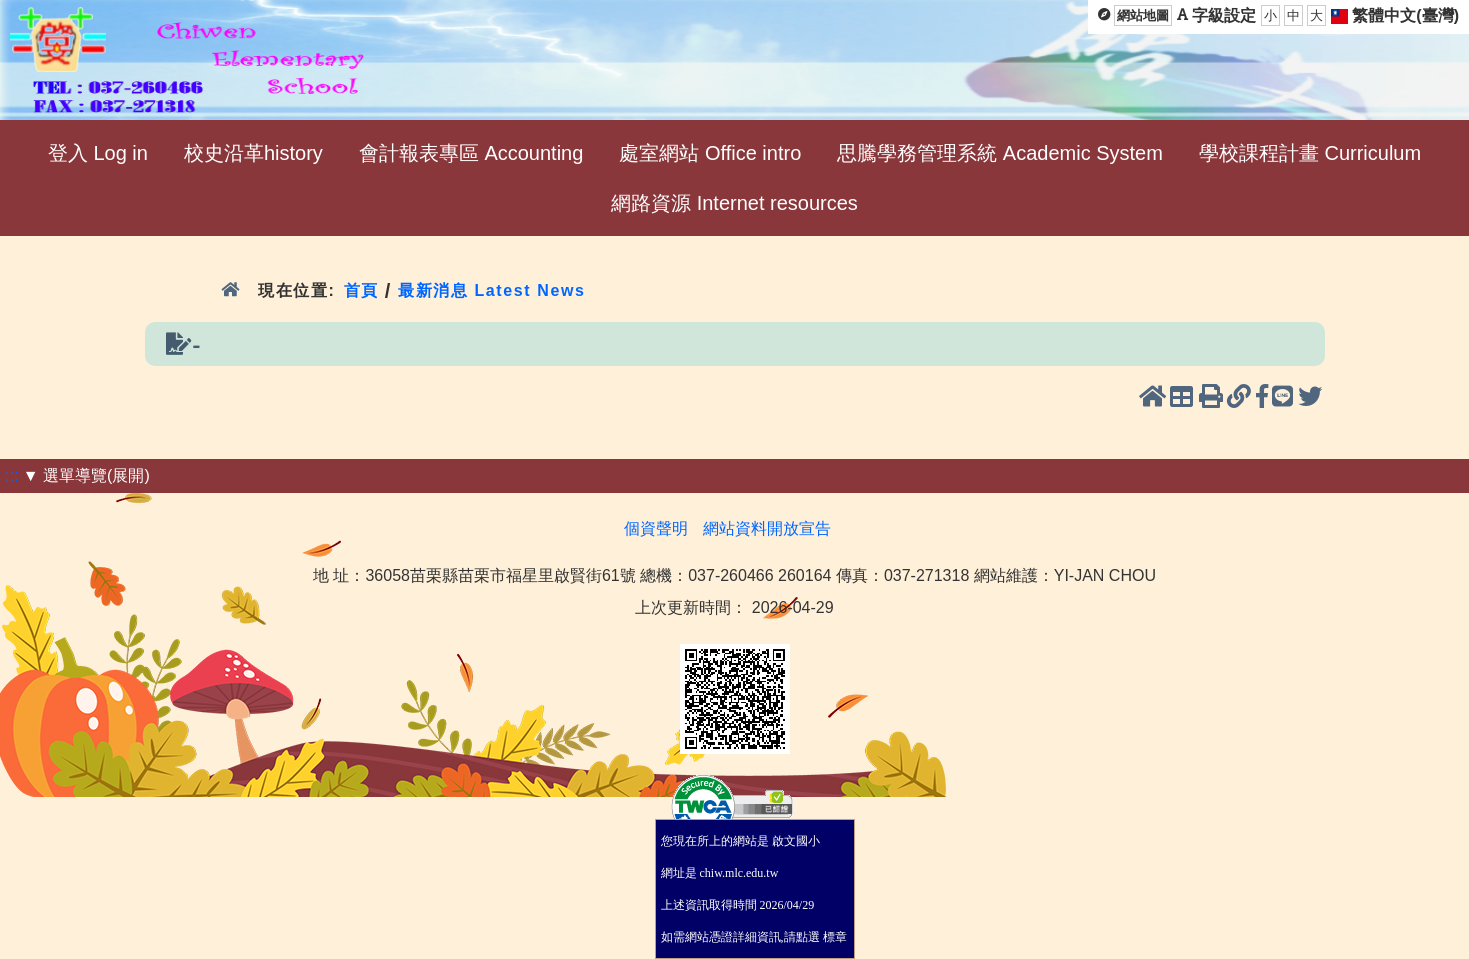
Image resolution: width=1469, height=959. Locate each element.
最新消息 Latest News (492, 290)
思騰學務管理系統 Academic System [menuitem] (1000, 153)
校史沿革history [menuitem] (253, 153)
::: (11, 475)
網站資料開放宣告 (767, 528)
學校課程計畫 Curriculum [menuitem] (1310, 153)
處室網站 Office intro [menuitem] (710, 153)
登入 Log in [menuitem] (98, 153)
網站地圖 (1143, 15)
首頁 (361, 290)
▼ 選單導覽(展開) (86, 475)
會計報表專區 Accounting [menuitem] (471, 153)
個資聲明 (656, 528)
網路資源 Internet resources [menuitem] (734, 203)
